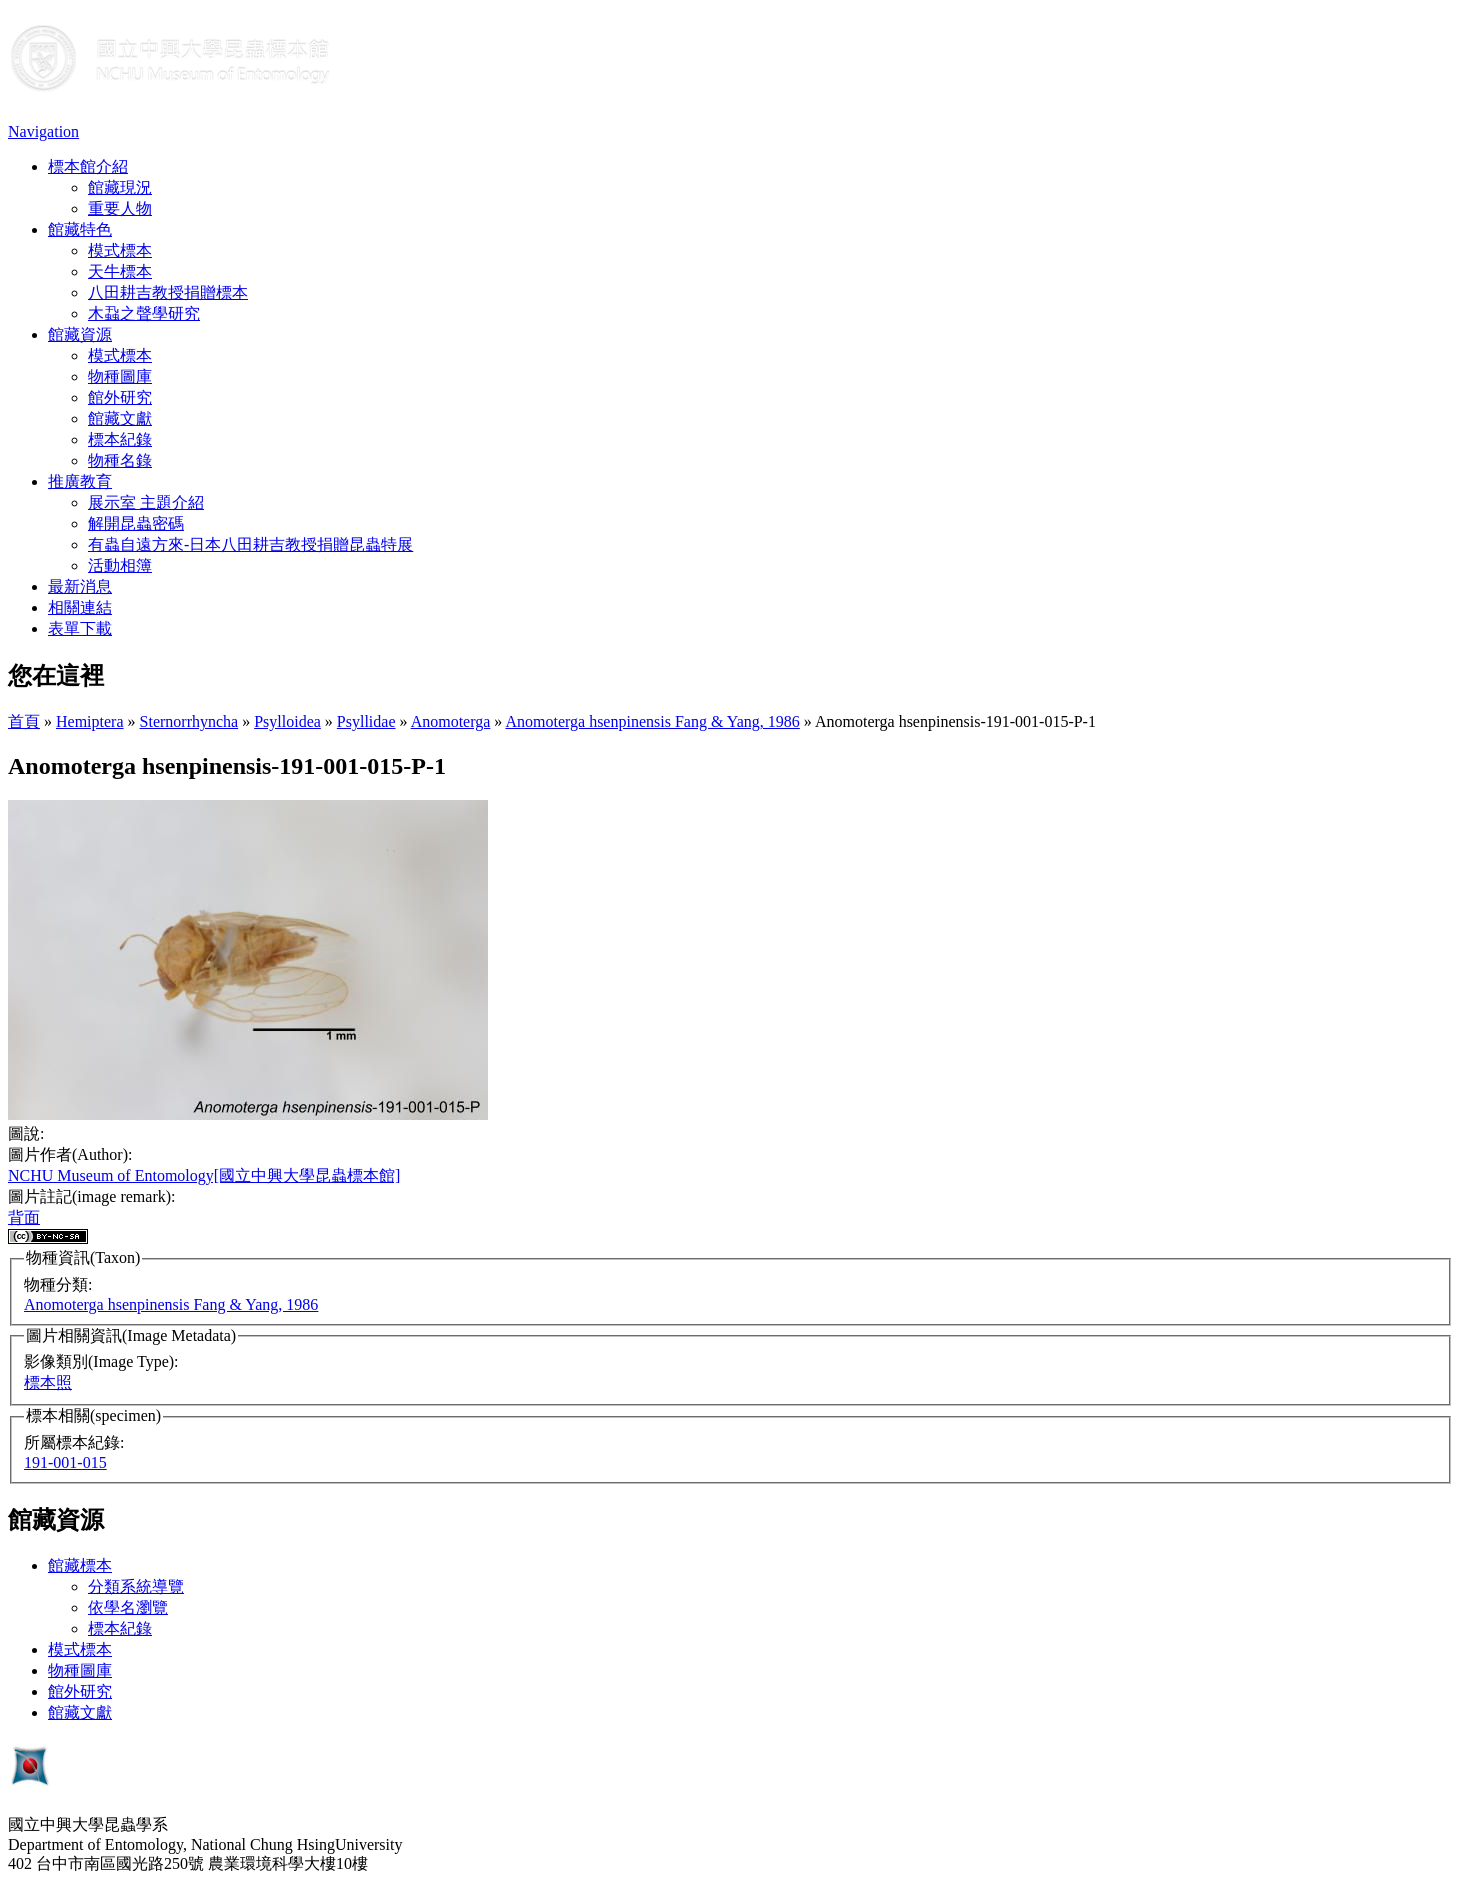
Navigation (43, 131)
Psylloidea (287, 721)
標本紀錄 (120, 439)
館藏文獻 (120, 418)
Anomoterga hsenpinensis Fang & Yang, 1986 (652, 721)
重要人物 (120, 208)
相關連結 (80, 607)
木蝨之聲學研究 (144, 313)
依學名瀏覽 (128, 1607)
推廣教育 (80, 481)
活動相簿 (120, 565)
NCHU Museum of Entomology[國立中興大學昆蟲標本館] (204, 1175)
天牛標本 (120, 271)
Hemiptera (90, 721)
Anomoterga (451, 721)
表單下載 (80, 628)
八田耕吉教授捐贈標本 (168, 292)
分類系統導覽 (136, 1586)
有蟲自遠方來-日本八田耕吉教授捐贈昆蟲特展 (250, 544)
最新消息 (80, 586)
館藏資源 (80, 334)
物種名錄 (120, 460)
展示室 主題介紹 (146, 502)
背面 (24, 1217)
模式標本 (120, 250)
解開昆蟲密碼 (136, 523)
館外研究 (120, 397)
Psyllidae (366, 721)
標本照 (48, 1382)
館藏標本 (80, 1565)
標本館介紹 (88, 166)
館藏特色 (80, 229)
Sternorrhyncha (189, 721)
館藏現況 (120, 187)
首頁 (24, 721)
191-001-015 (65, 1462)
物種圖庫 (120, 376)
